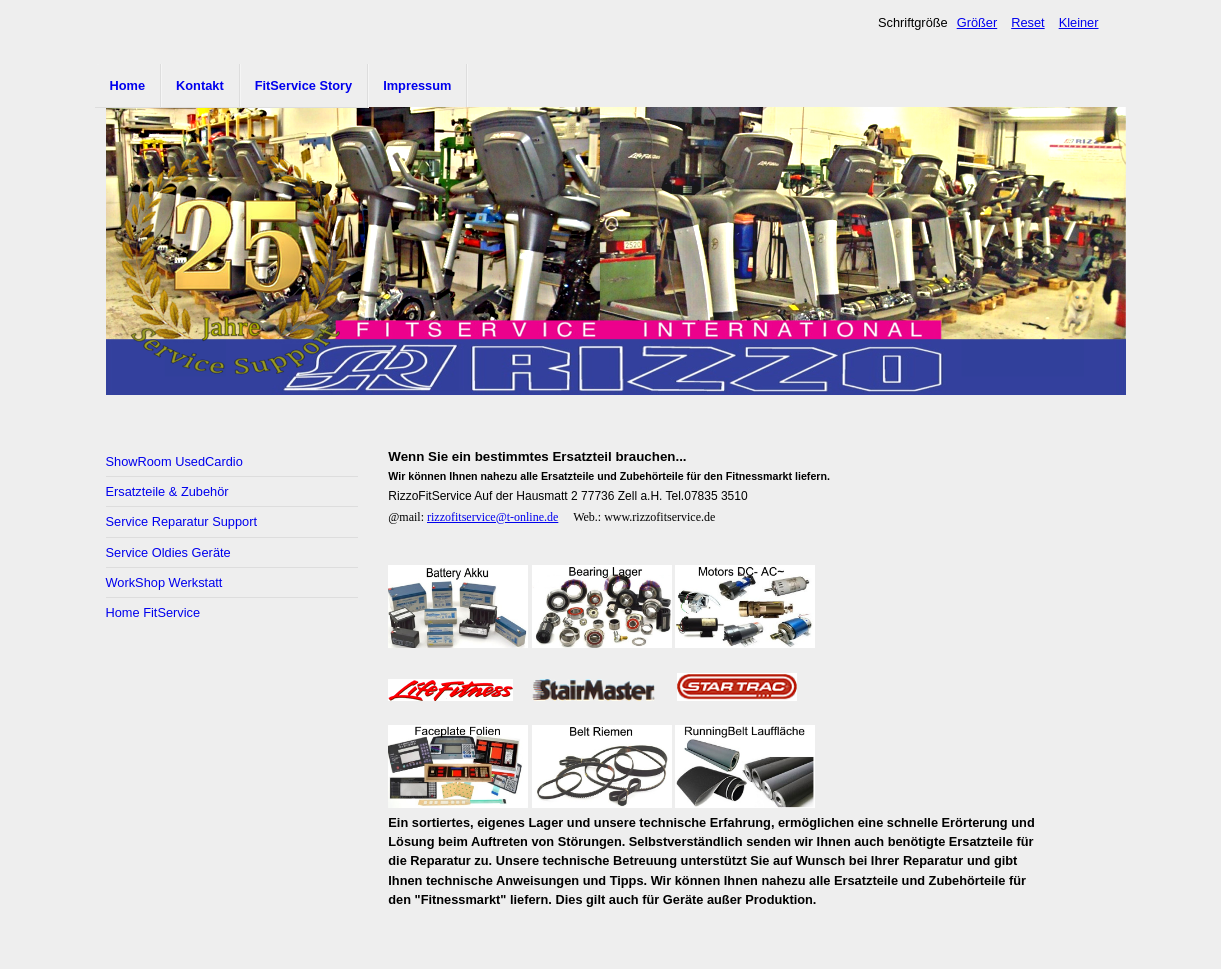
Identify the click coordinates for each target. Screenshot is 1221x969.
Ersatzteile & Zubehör (167, 491)
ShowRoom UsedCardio (174, 461)
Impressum (417, 85)
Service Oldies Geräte (168, 552)
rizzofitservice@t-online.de (492, 517)
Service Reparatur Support (182, 521)
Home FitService (153, 612)
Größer (977, 22)
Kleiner (1079, 22)
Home (128, 85)
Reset (1027, 22)
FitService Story (303, 85)
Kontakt (200, 85)
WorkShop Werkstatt (164, 582)
